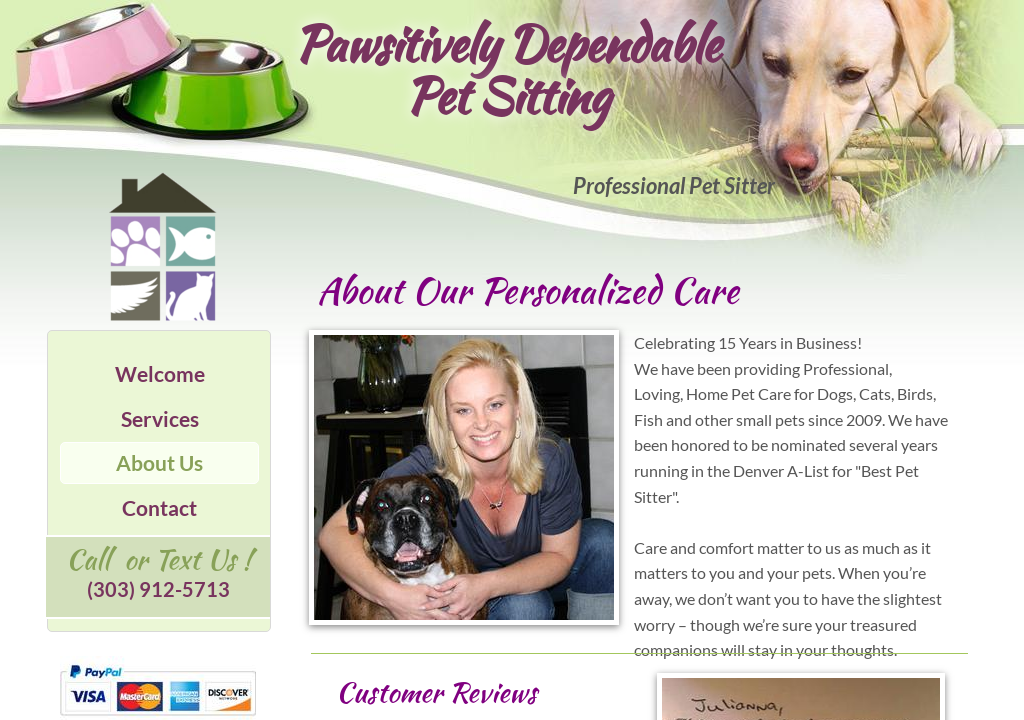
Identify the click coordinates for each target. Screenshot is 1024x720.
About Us (159, 462)
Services (160, 418)
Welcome (160, 373)
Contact (159, 507)
